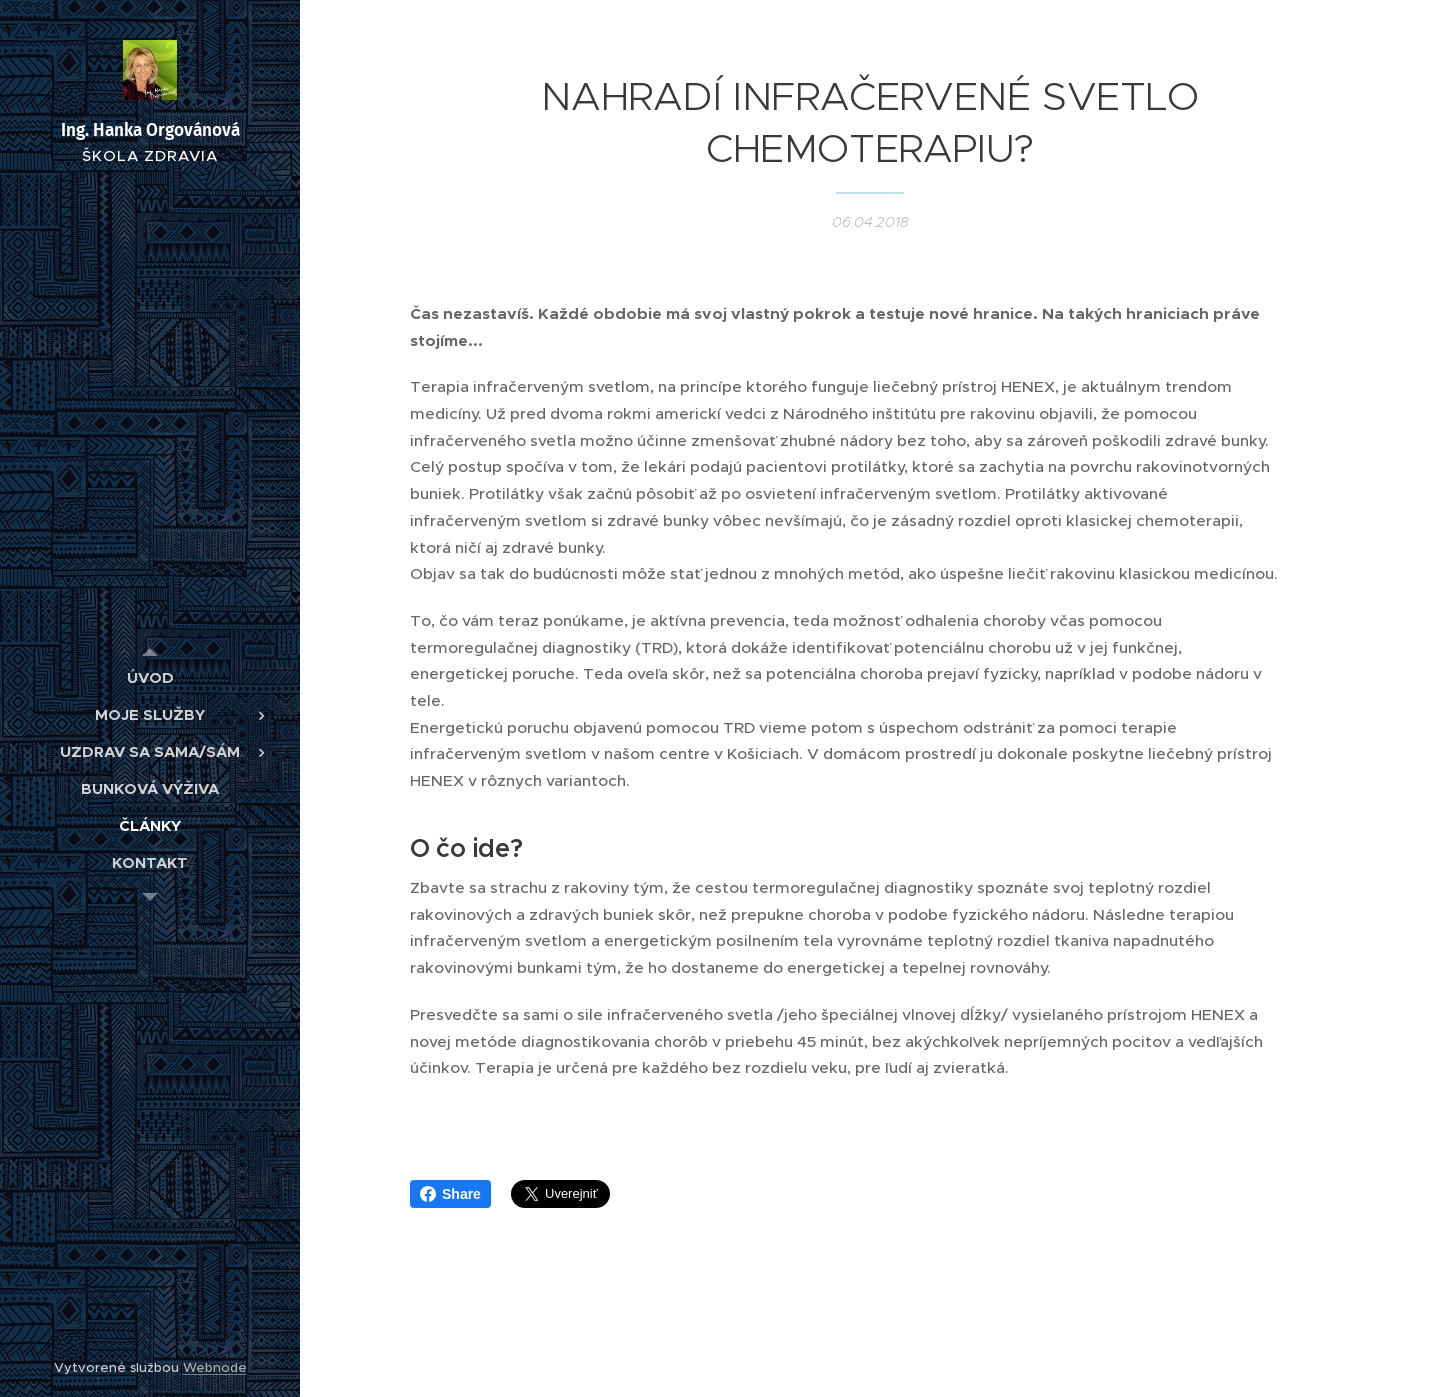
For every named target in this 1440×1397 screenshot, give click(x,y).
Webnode (215, 1367)
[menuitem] (150, 677)
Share (450, 1194)
